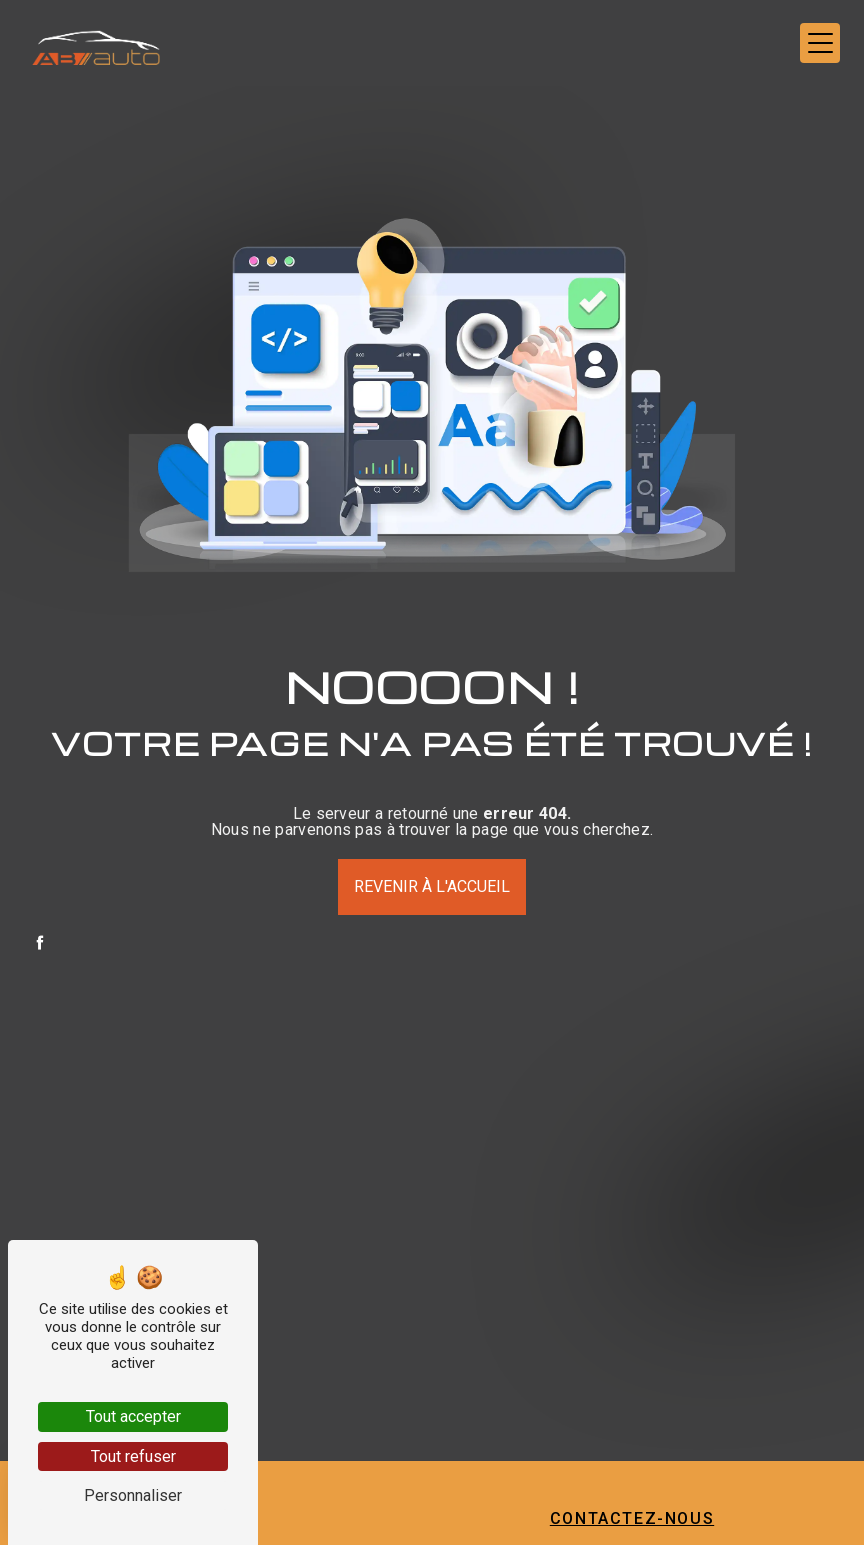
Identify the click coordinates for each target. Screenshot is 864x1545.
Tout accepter (133, 1416)
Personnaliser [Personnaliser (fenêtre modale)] (133, 1495)
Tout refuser (133, 1456)
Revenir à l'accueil (432, 886)
